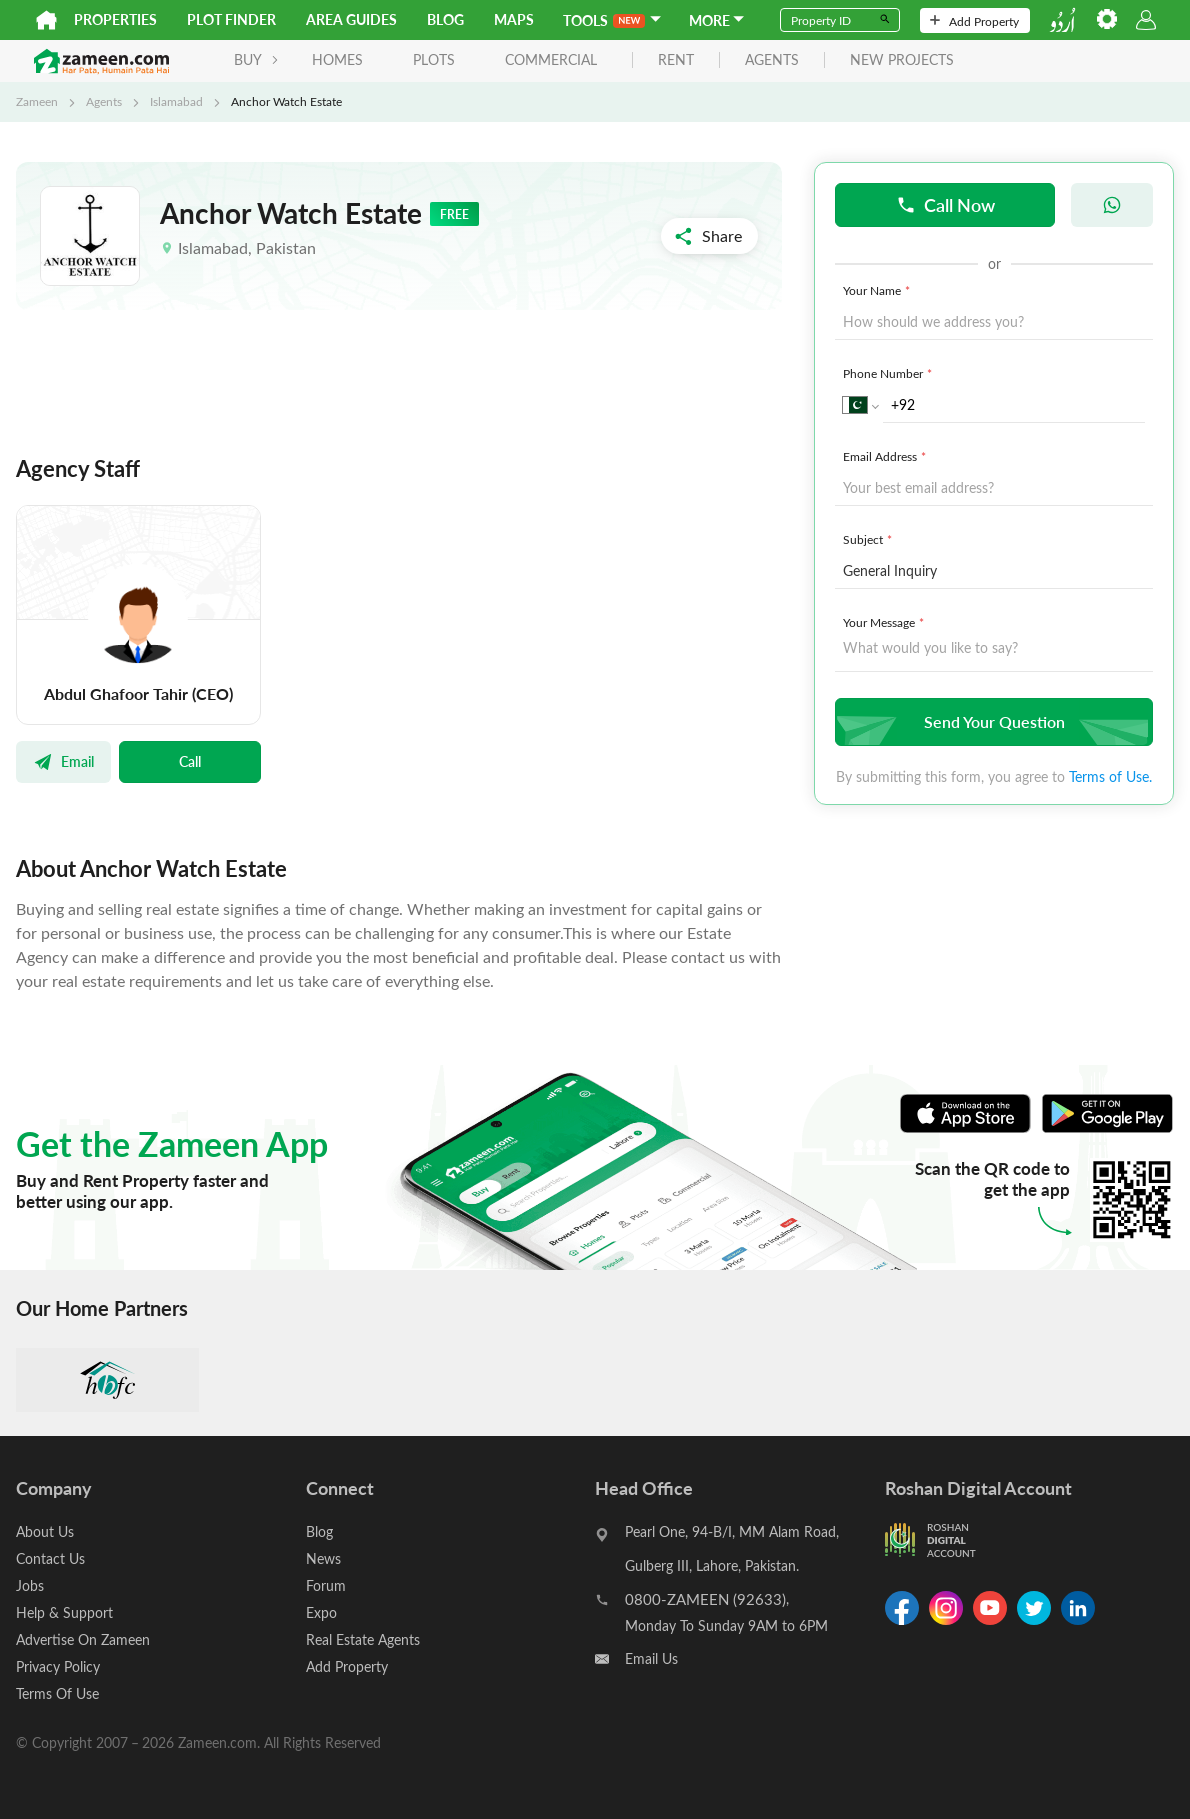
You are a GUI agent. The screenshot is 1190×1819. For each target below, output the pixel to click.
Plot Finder (231, 19)
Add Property (974, 21)
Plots (434, 59)
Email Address (886, 456)
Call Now (945, 204)
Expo (321, 1612)
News (323, 1558)
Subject (869, 539)
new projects (902, 60)
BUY (256, 59)
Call (190, 761)
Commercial (551, 59)
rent (676, 60)
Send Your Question (991, 721)
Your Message (885, 622)
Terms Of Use (57, 1693)
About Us (45, 1531)
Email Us (651, 1658)
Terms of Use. (1110, 776)
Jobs (30, 1585)
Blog (445, 19)
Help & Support (64, 1612)
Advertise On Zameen (83, 1639)
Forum (326, 1585)
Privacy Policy (58, 1666)
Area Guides (351, 19)
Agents (104, 101)
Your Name (878, 290)
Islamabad (176, 101)
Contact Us (50, 1558)
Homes (337, 59)
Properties (115, 19)
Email (63, 761)
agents (772, 60)
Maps (514, 19)
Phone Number (889, 373)
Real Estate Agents (363, 1639)
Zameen (37, 101)
